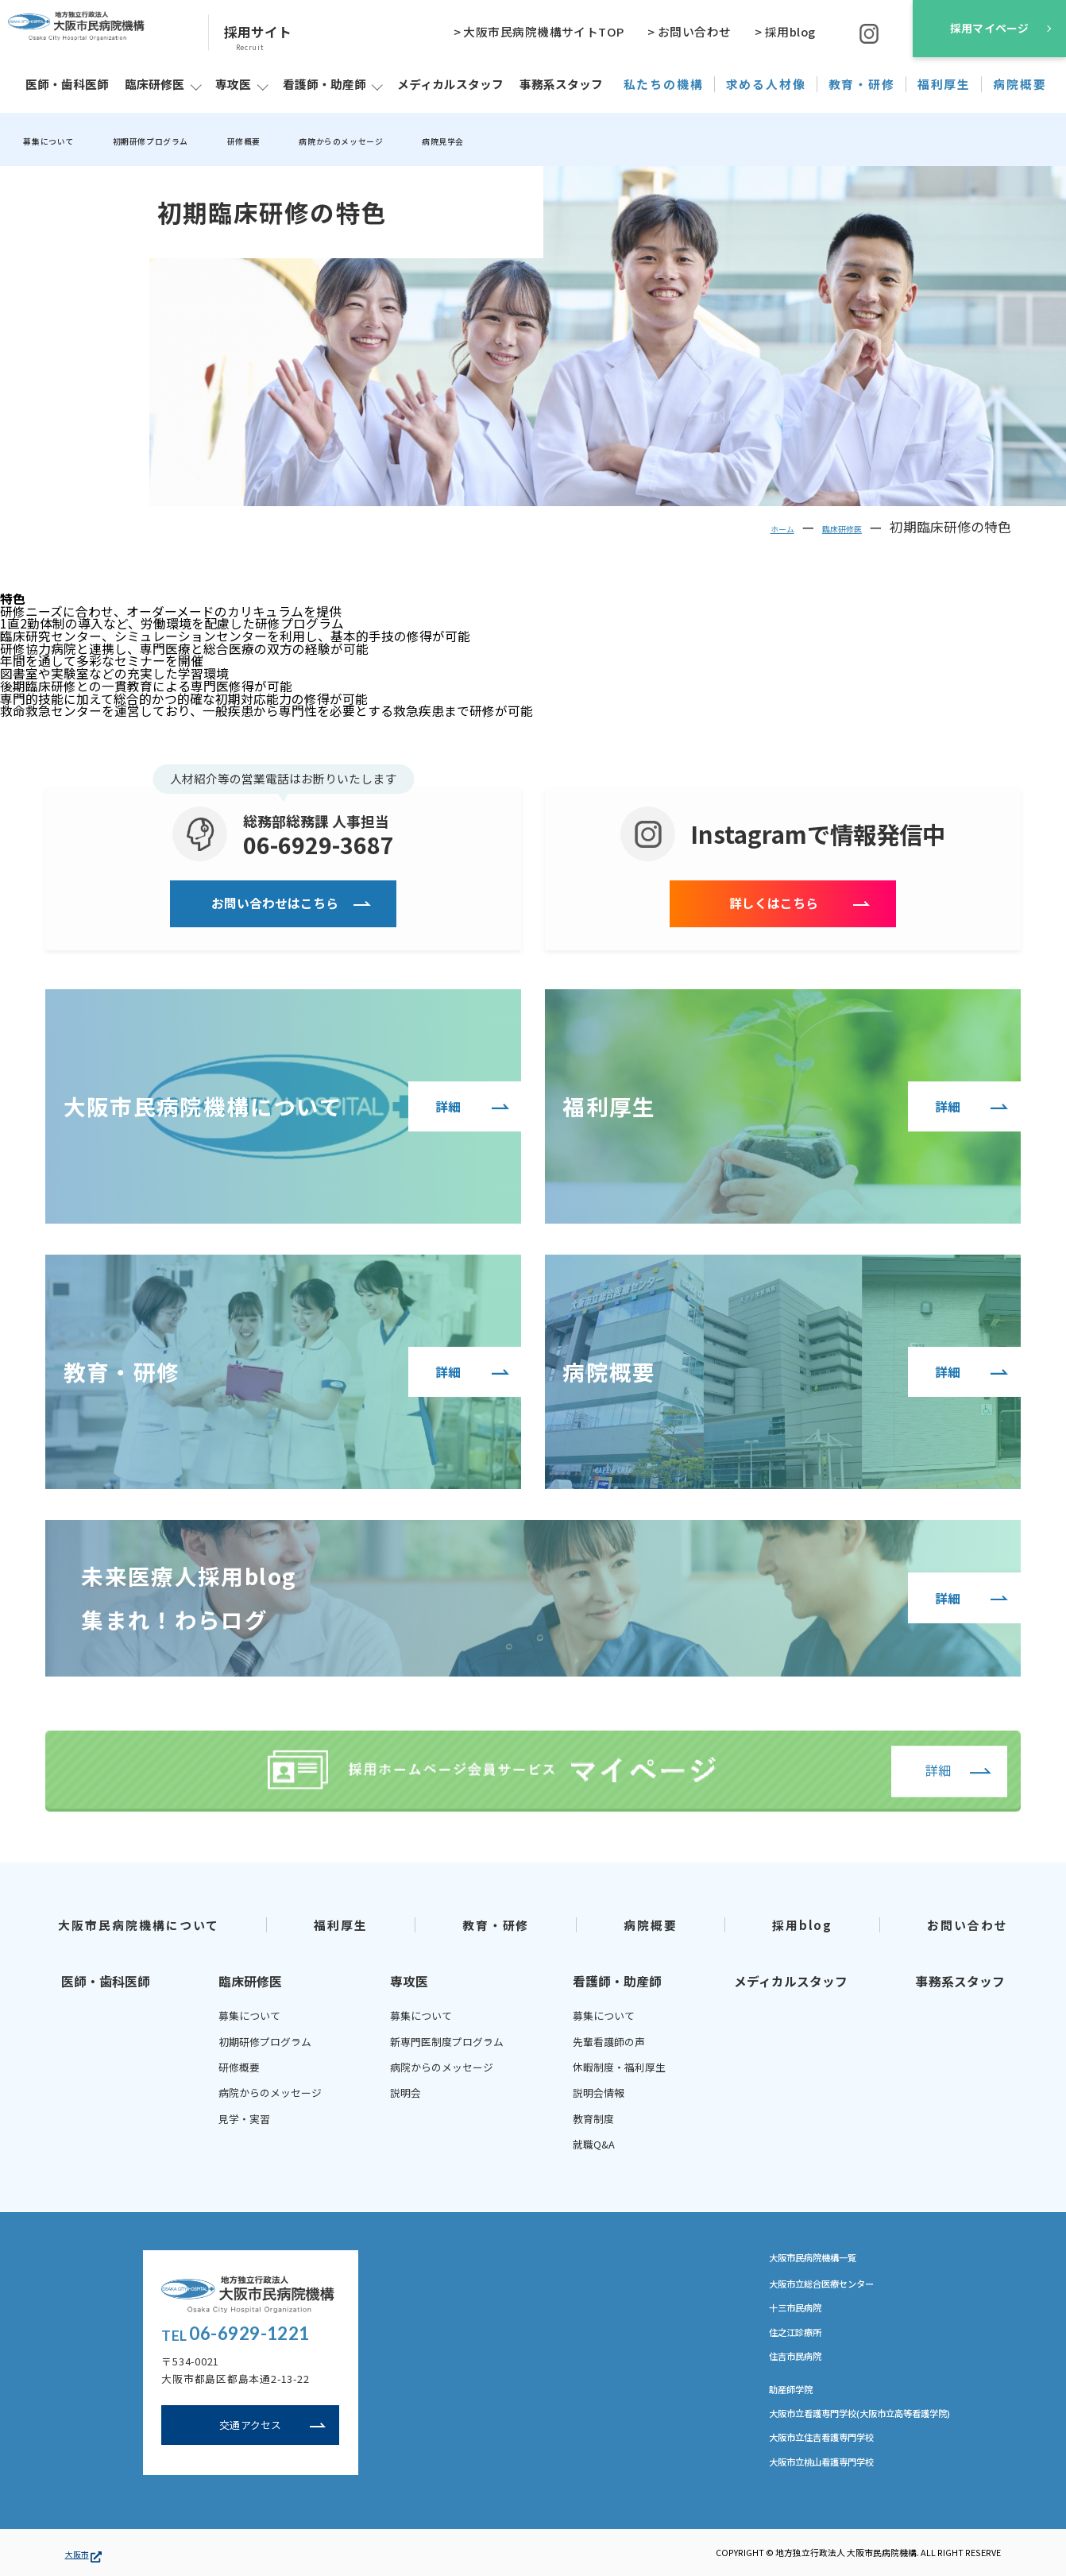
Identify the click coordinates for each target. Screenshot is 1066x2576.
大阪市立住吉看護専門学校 (835, 2446)
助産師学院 (797, 2395)
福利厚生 (341, 1924)
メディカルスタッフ (791, 1981)
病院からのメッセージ (447, 140)
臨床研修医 (828, 527)
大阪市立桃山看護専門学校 (835, 2471)
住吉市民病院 (802, 2361)
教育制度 (593, 2118)
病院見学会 (582, 140)
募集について (60, 140)
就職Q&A (594, 2144)
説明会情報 (598, 2092)
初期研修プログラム (196, 140)
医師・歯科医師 (105, 1981)
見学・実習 (244, 2118)
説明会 (405, 2092)
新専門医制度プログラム (447, 2040)
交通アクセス (250, 2427)
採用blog (802, 1924)
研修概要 (319, 140)
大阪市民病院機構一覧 (832, 2257)
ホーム (747, 527)
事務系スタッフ (960, 1981)
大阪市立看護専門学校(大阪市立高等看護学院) (884, 2420)
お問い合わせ (967, 1924)
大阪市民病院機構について (138, 1924)
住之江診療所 (802, 2337)
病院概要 (651, 1924)
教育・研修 (496, 1924)
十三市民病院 (802, 2311)
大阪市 (83, 2553)
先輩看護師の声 (609, 2040)
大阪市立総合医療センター (835, 2286)
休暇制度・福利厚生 (619, 2067)
